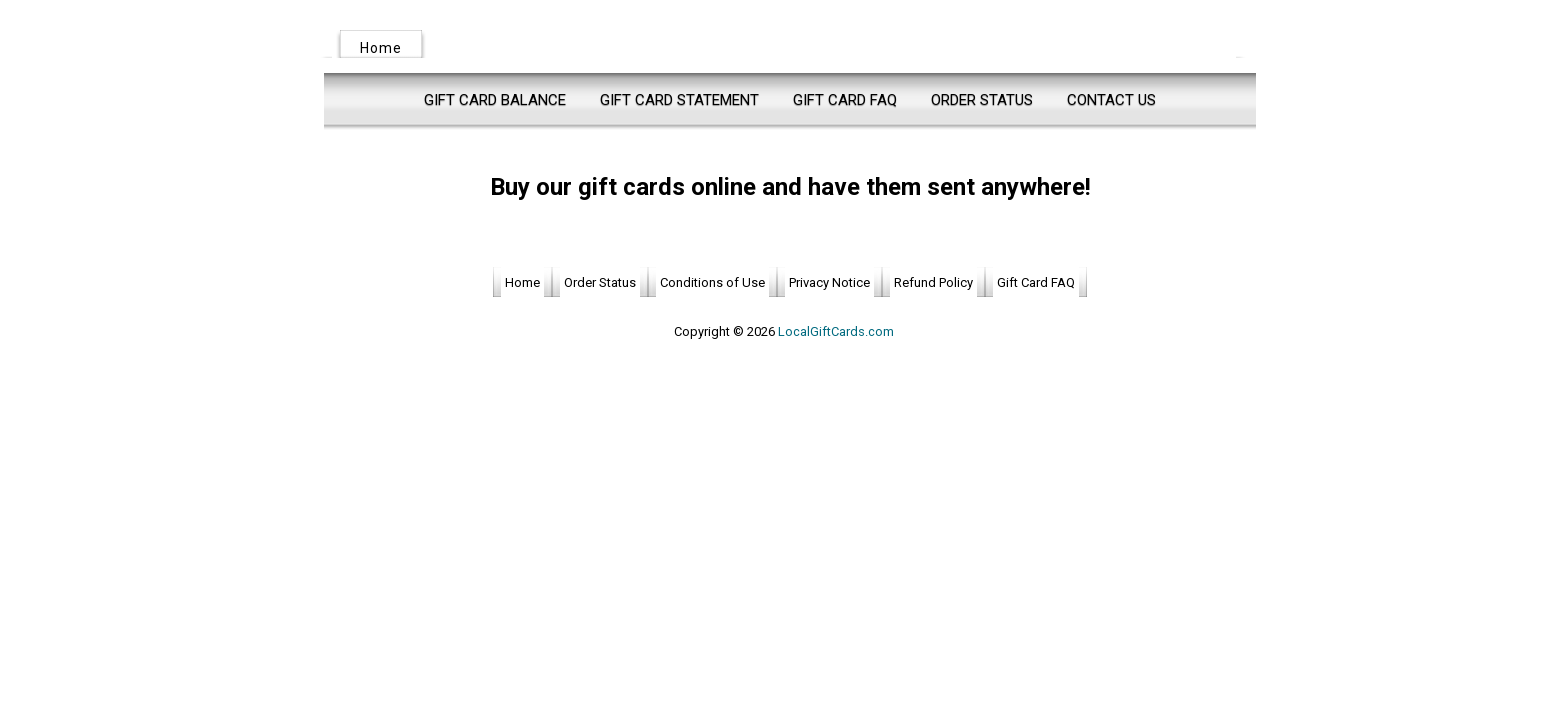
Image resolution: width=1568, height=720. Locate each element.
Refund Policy (933, 282)
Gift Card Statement (679, 100)
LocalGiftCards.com (836, 331)
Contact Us (1111, 100)
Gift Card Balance (495, 100)
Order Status (982, 100)
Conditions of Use (712, 282)
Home (381, 48)
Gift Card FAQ (845, 100)
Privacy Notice (829, 282)
